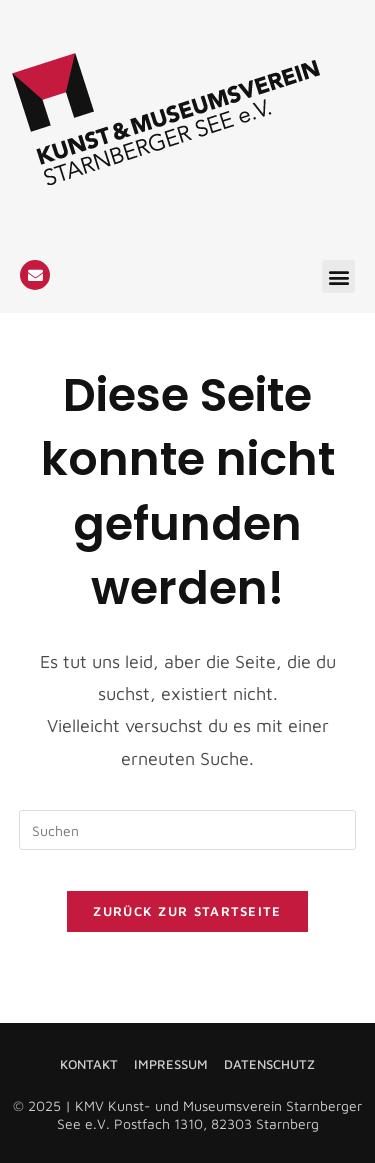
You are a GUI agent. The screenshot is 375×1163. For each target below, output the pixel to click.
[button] (338, 276)
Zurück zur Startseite (187, 911)
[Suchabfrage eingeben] (188, 830)
